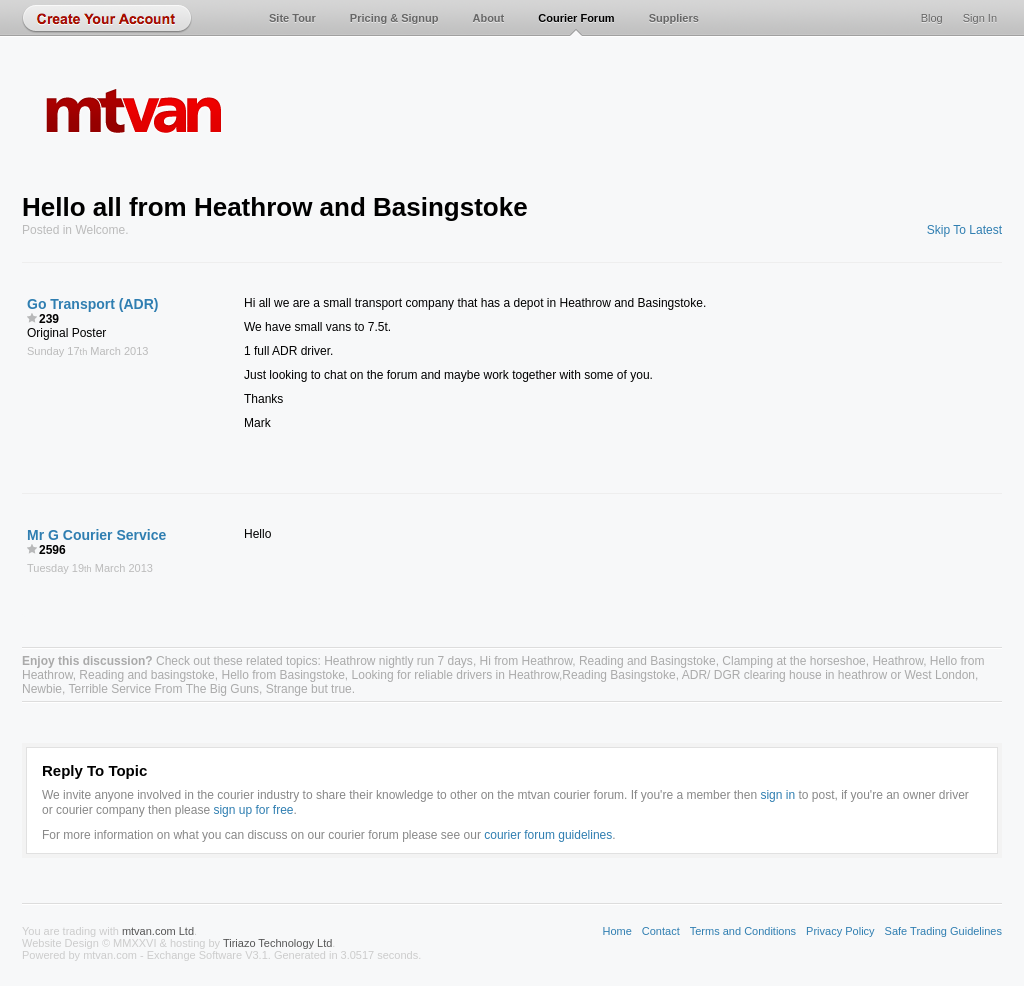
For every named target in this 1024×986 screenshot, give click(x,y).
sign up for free (253, 810)
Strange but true (309, 689)
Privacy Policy (840, 931)
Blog (932, 18)
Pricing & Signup (394, 18)
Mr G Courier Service (96, 535)
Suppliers (674, 18)
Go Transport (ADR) (92, 304)
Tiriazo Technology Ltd (277, 943)
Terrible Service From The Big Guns (163, 689)
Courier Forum (576, 18)
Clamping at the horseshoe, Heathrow (822, 661)
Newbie (42, 689)
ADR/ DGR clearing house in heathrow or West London (828, 675)
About (488, 18)
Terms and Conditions (743, 931)
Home (616, 931)
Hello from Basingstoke (282, 675)
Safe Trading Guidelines (943, 931)
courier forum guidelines (548, 835)
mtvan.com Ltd (158, 931)
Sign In (980, 18)
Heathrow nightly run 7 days (398, 661)
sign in (777, 795)
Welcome (100, 230)
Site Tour (292, 18)
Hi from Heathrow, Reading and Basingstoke (598, 661)
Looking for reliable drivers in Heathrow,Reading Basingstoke (514, 675)
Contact (661, 931)
